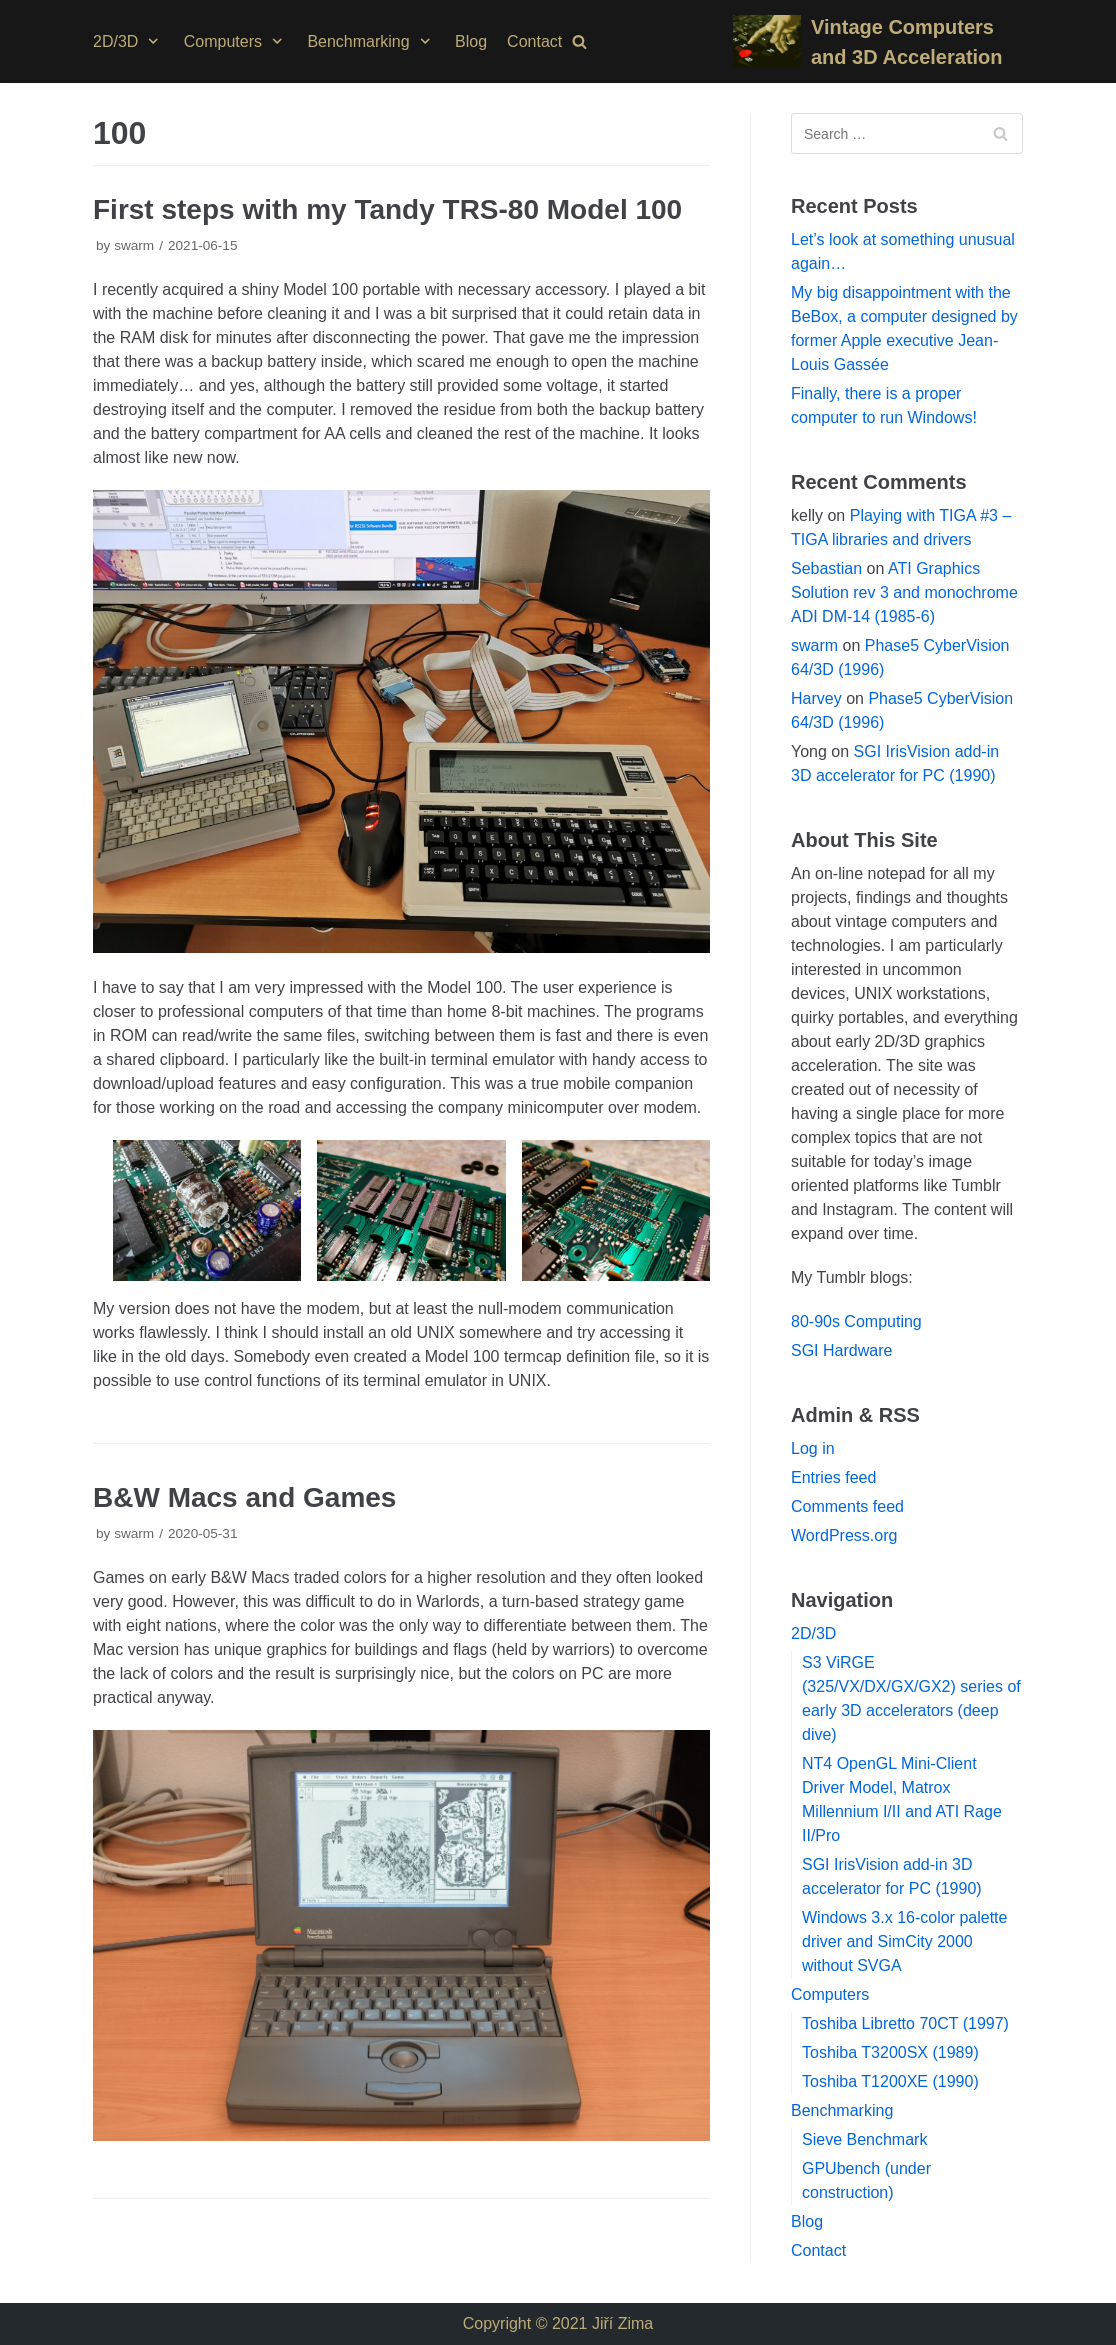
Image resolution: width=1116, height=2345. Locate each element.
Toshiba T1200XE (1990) (890, 2081)
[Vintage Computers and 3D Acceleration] (878, 42)
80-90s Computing (856, 1321)
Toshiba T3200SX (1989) (890, 2052)
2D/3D (813, 1633)
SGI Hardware (841, 1350)
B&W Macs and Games (244, 1497)
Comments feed (847, 1506)
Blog (471, 41)
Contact (534, 41)
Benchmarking (842, 2110)
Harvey (816, 698)
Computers (830, 1994)
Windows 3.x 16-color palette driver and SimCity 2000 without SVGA (904, 1941)
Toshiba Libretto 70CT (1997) (905, 2023)
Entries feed (833, 1477)
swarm (134, 245)
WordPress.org (844, 1535)
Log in (813, 1448)
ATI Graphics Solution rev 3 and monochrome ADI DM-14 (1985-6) (904, 592)
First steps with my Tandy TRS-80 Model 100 (387, 209)
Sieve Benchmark (864, 2139)
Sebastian (826, 568)
